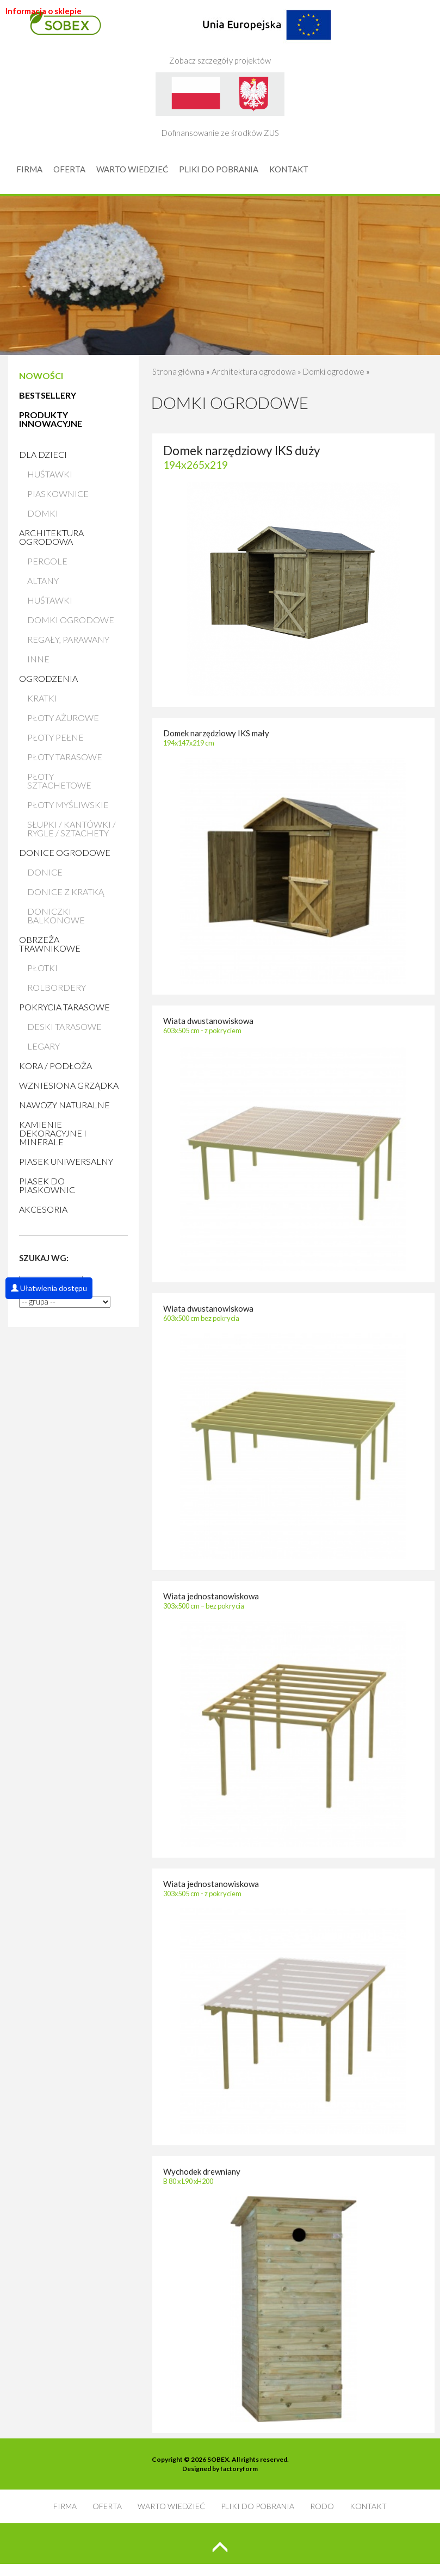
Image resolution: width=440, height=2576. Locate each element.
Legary (43, 1046)
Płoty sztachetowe (59, 780)
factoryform (239, 2469)
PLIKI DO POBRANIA (218, 169)
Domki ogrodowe (70, 619)
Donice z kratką (65, 891)
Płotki (42, 968)
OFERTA (69, 169)
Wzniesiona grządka (69, 1085)
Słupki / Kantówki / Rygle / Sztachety (71, 828)
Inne (38, 659)
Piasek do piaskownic (47, 1185)
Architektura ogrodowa (51, 537)
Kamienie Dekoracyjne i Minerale (52, 1133)
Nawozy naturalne (64, 1105)
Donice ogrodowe (64, 852)
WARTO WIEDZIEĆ (132, 169)
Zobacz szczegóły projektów (250, 32)
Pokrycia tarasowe (64, 1007)
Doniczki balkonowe (56, 915)
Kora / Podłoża (55, 1065)
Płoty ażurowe (63, 717)
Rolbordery (56, 987)
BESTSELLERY (47, 395)
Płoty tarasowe (64, 757)
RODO (322, 2506)
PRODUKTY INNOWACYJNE (50, 419)
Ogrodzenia (48, 678)
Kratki (42, 698)
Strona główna (178, 371)
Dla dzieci (43, 454)
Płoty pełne (55, 737)
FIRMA (29, 169)
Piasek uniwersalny (66, 1161)
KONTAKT (288, 169)
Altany (43, 580)
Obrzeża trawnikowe (49, 943)
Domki (42, 513)
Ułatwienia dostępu (49, 1288)
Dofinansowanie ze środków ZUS (220, 105)
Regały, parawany (68, 639)
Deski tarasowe (64, 1026)
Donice (45, 872)
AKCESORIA (43, 1209)
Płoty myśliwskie (68, 804)
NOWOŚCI (41, 375)
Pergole (47, 561)
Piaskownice (58, 493)
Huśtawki (49, 474)
